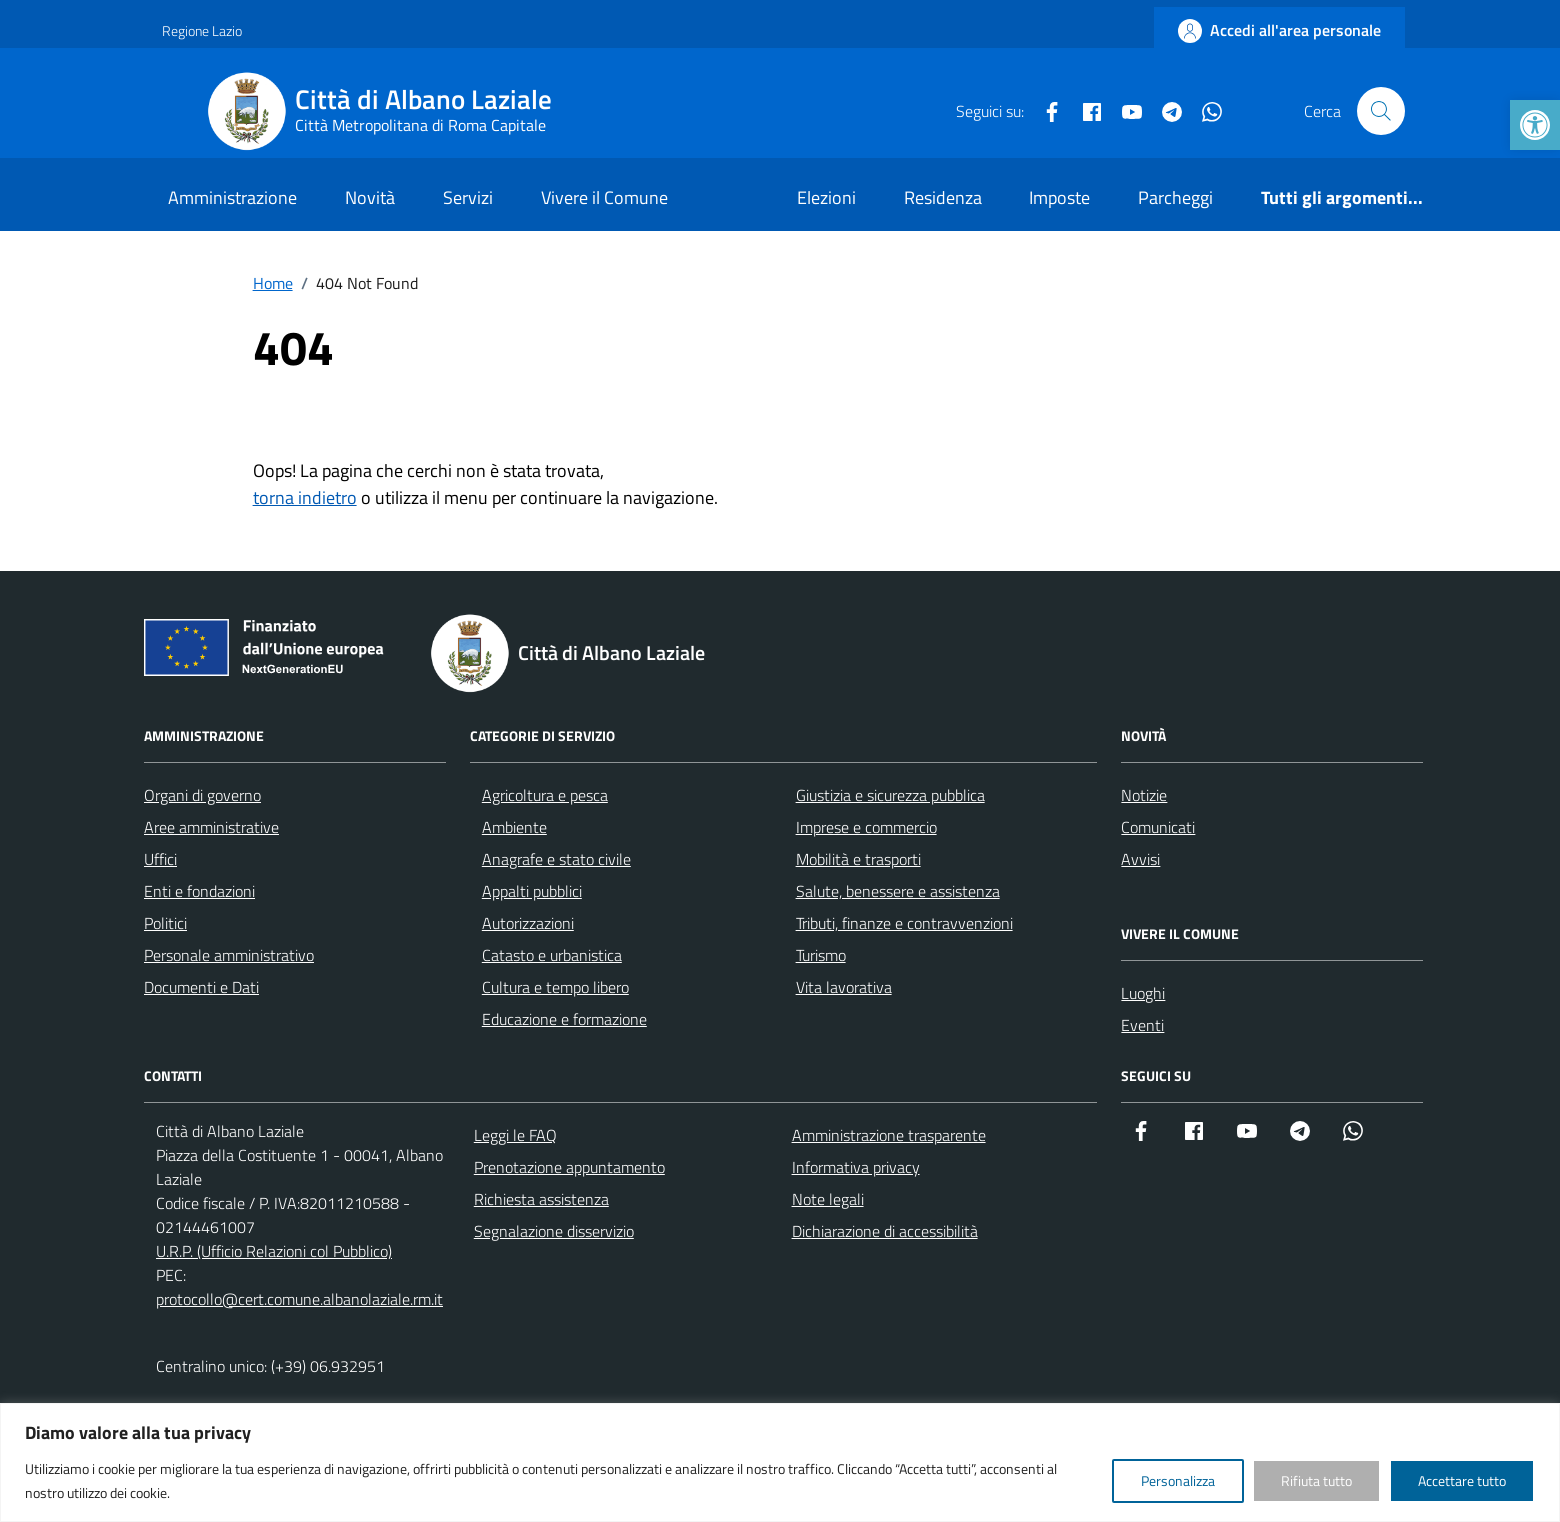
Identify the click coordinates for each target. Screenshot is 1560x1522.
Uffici (160, 859)
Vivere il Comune (604, 197)
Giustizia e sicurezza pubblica (890, 795)
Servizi (468, 197)
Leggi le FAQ (515, 1135)
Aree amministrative (211, 827)
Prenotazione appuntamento (569, 1167)
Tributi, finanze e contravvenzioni (904, 923)
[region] (780, 1462)
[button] (1535, 125)
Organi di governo (202, 795)
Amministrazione (232, 197)
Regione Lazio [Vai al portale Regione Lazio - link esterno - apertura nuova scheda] (202, 30)
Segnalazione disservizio (554, 1231)
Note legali (828, 1199)
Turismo (821, 955)
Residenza (943, 197)
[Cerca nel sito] (1381, 111)
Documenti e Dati (201, 987)
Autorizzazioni (528, 923)
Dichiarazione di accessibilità (885, 1231)
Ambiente (514, 827)
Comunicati (1158, 827)
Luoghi (1143, 993)
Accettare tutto (1462, 1480)
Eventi (1142, 1025)
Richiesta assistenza (541, 1199)
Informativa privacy (856, 1167)
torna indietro (305, 497)
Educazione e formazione (564, 1019)
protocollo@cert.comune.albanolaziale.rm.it (299, 1299)
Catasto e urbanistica (552, 955)
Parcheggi (1175, 197)
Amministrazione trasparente (889, 1135)
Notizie (1144, 795)
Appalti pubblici (532, 891)
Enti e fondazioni (199, 891)
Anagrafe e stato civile (556, 859)
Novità (370, 197)
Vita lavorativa (844, 987)
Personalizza (1178, 1480)
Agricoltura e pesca (545, 795)
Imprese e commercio (866, 827)
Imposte (1059, 197)
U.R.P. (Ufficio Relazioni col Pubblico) (274, 1251)
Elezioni (826, 197)
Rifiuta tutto (1316, 1480)
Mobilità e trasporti (858, 859)
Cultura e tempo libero (555, 987)
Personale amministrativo (229, 955)
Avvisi (1140, 859)
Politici (165, 923)
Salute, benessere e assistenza (898, 891)
